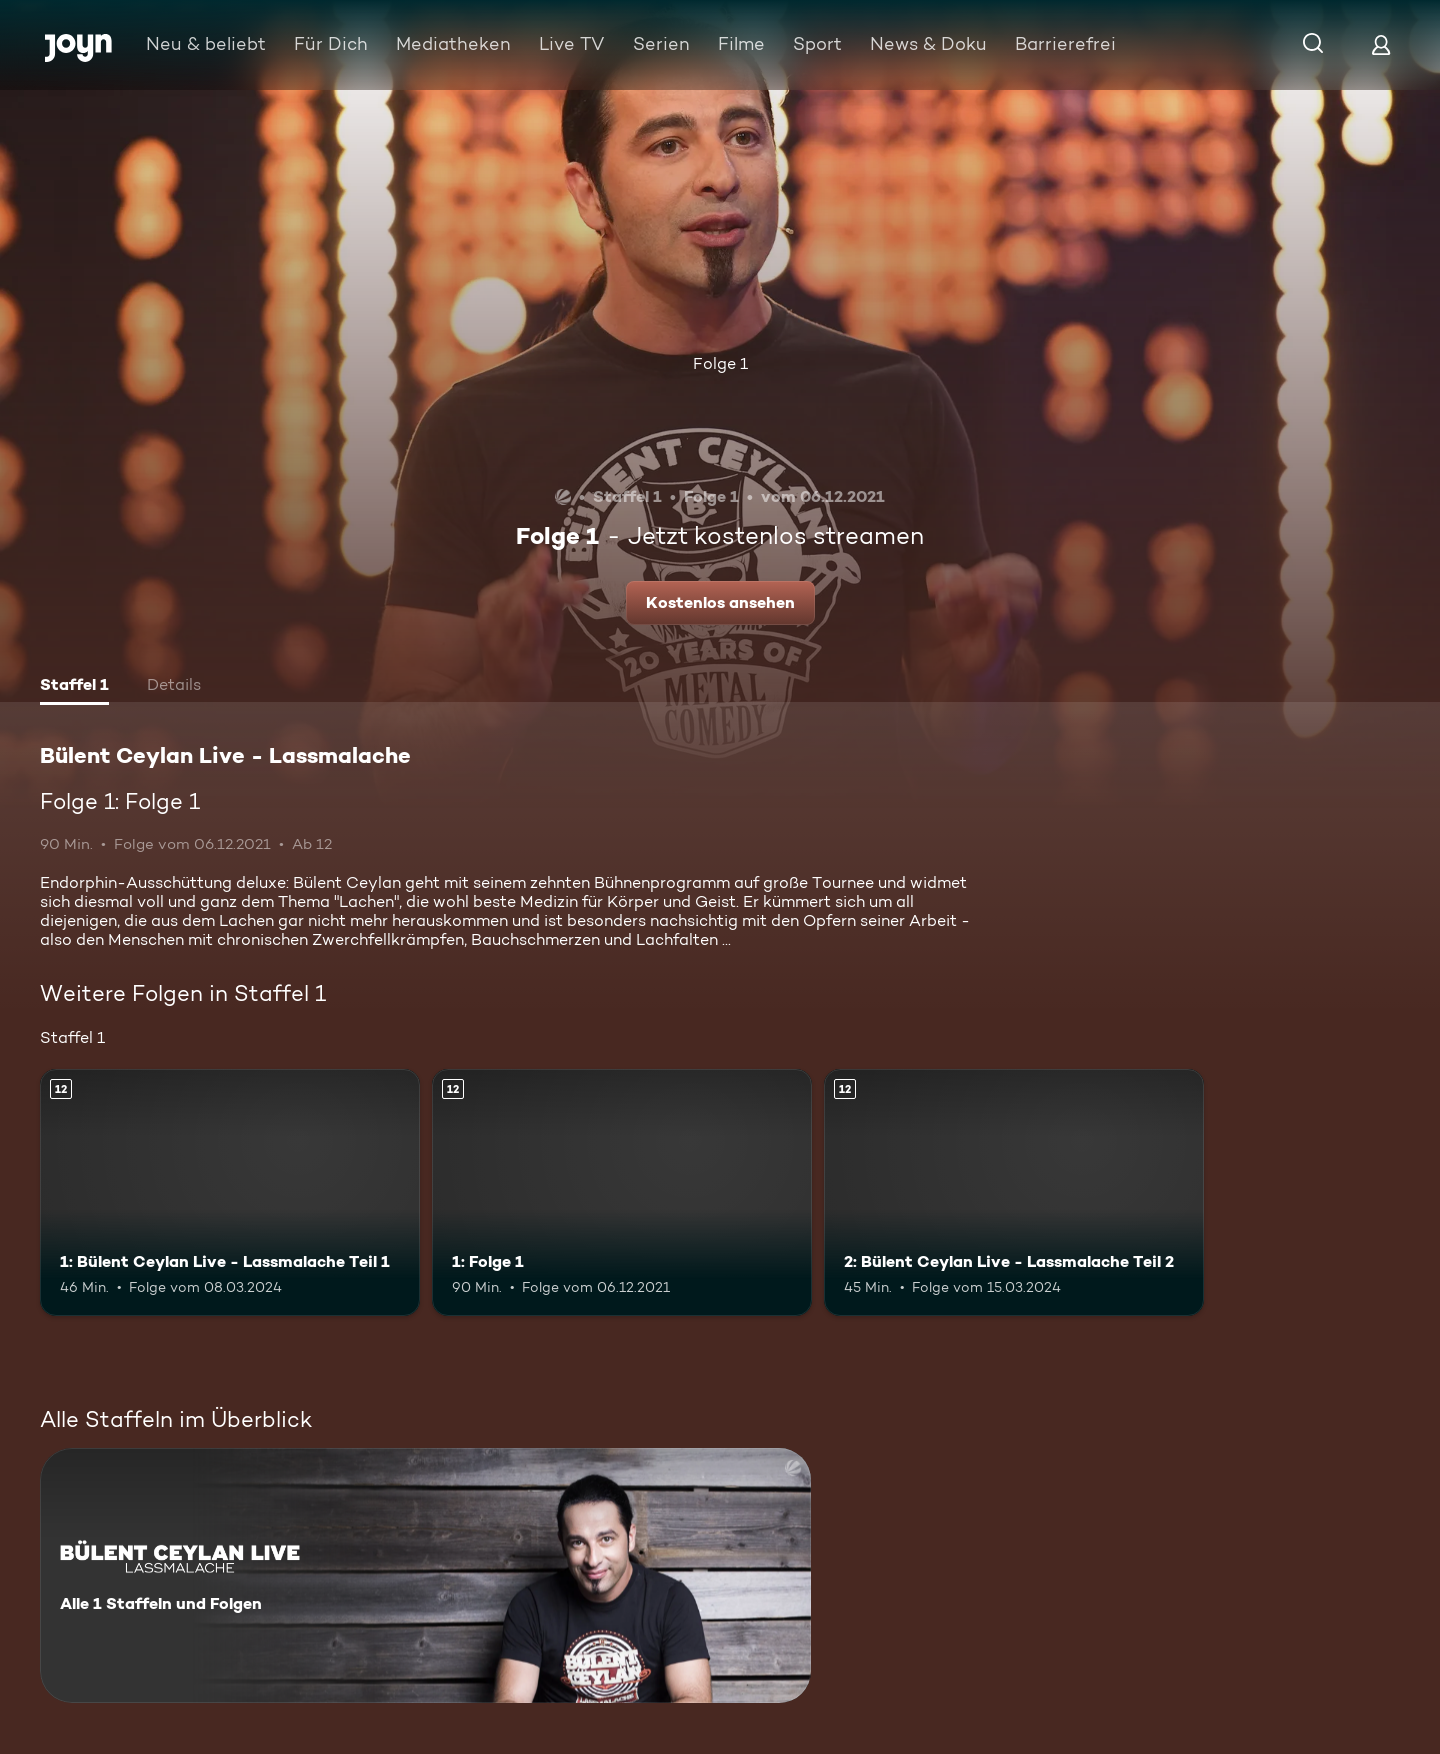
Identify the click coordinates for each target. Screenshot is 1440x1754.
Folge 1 (720, 363)
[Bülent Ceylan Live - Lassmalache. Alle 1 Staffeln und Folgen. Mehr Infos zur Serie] (425, 1575)
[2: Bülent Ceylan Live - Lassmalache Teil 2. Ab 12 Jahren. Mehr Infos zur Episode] (1014, 1192)
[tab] (74, 687)
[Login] (1381, 44)
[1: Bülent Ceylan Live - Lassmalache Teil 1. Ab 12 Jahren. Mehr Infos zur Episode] (230, 1192)
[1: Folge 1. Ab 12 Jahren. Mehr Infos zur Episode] (622, 1192)
